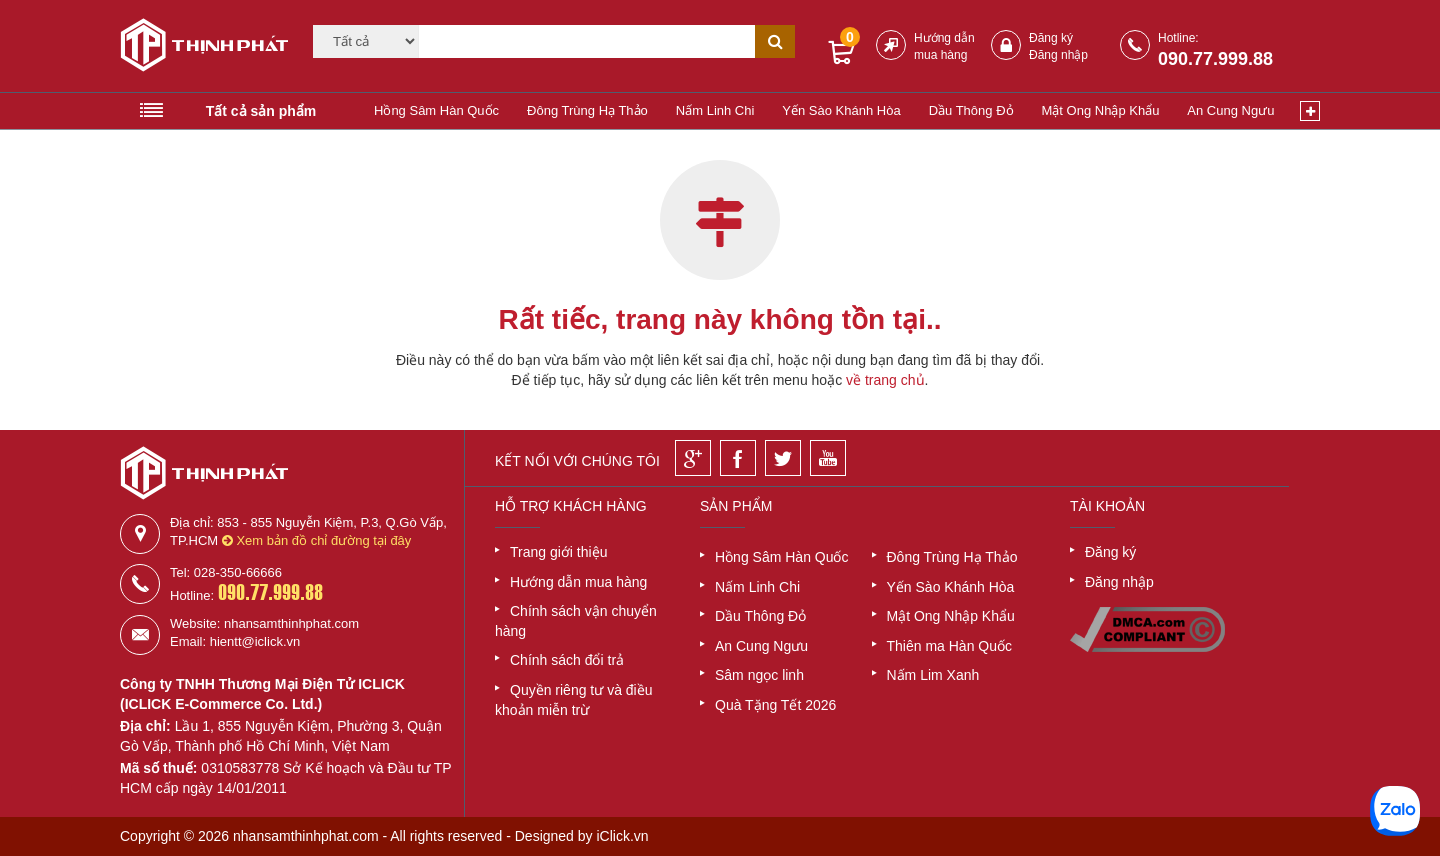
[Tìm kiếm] (587, 41)
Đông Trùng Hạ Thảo (587, 110)
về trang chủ (885, 380)
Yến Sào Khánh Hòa (841, 110)
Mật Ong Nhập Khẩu (1101, 110)
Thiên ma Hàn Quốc (950, 646)
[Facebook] (738, 458)
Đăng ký (1051, 38)
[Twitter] (783, 458)
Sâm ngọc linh (759, 675)
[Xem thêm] (1310, 111)
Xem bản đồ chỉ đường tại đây (317, 540)
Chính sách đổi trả (567, 660)
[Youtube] (828, 458)
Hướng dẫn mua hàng (578, 582)
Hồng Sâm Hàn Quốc (436, 110)
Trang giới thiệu (558, 552)
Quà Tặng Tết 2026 (775, 705)
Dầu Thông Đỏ (971, 110)
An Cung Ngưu (1230, 110)
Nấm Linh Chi (715, 110)
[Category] (366, 41)
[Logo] (197, 48)
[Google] (693, 458)
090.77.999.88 (1215, 59)
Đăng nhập (1058, 55)
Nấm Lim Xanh (933, 675)
